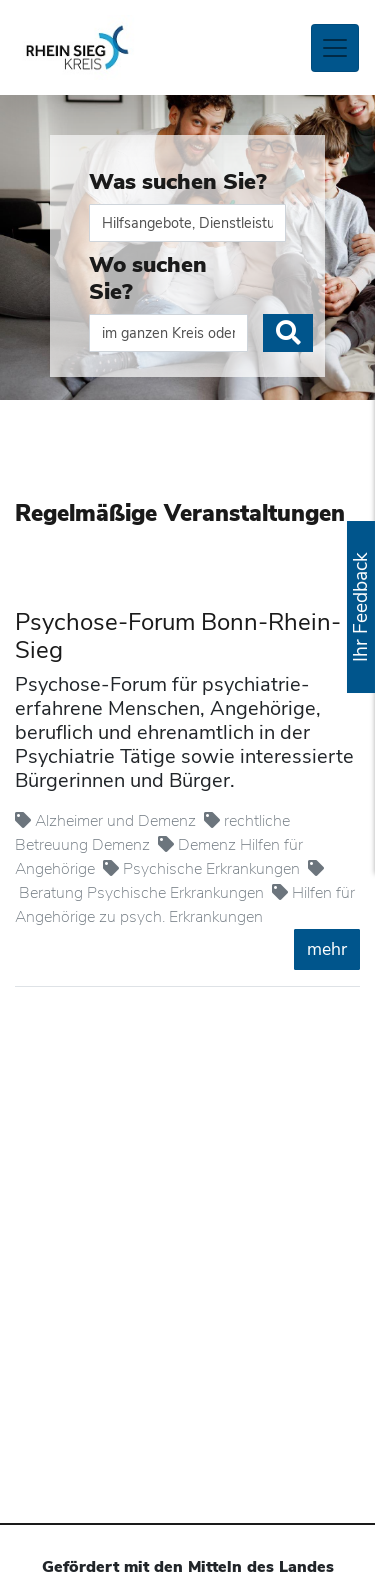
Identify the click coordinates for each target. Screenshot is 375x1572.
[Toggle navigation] (335, 48)
